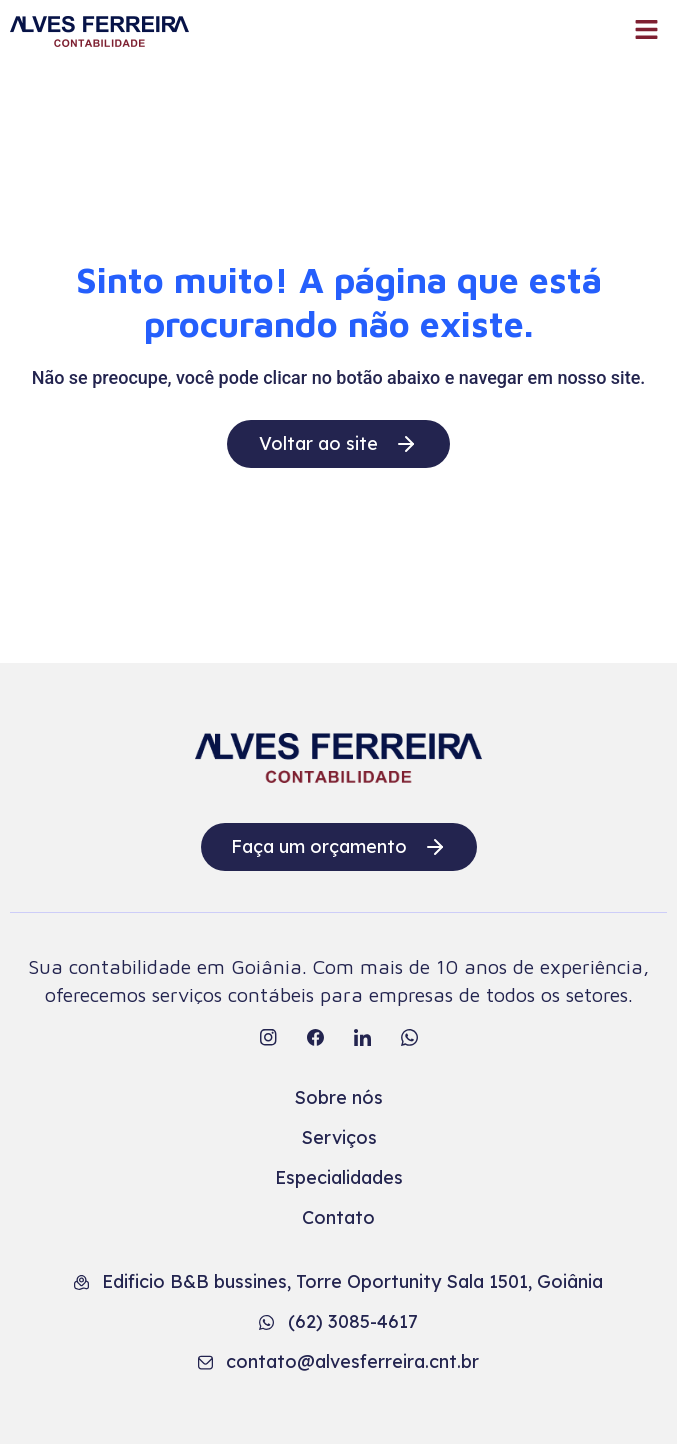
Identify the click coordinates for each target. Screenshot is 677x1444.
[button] (647, 31)
